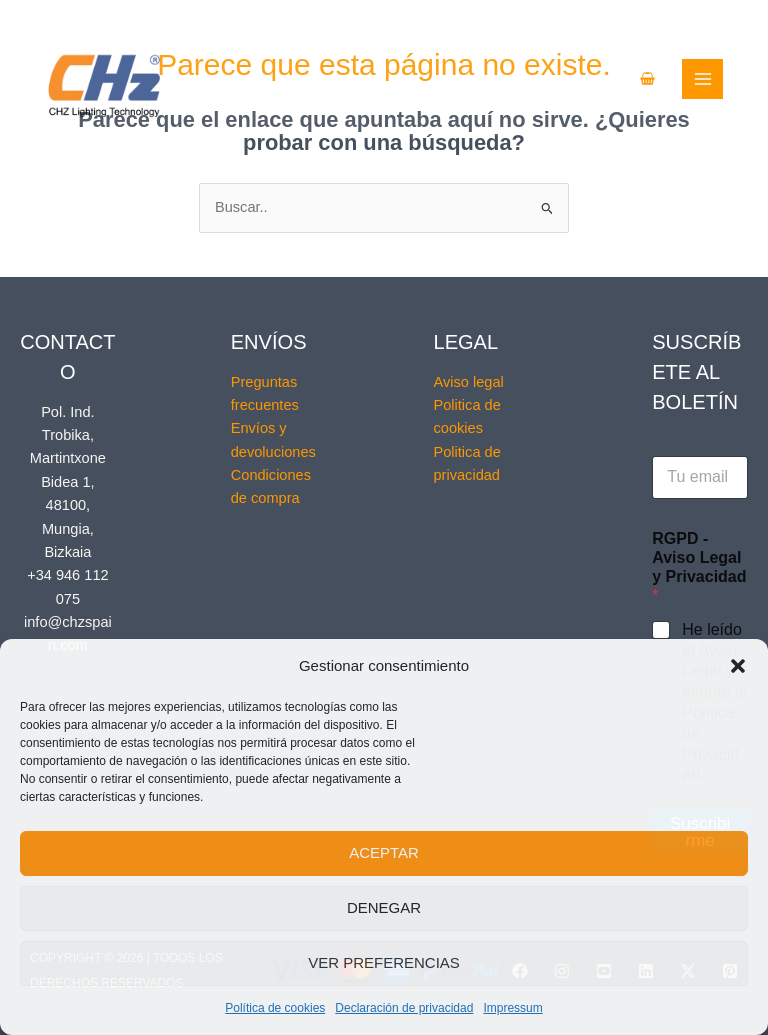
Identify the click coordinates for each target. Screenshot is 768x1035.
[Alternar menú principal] (733, 80)
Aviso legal (469, 382)
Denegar (384, 907)
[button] (738, 666)
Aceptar (384, 852)
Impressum (512, 1008)
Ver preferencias (384, 962)
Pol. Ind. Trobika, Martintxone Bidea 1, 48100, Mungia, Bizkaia (68, 482)
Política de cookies (275, 1008)
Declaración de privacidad (404, 1008)
